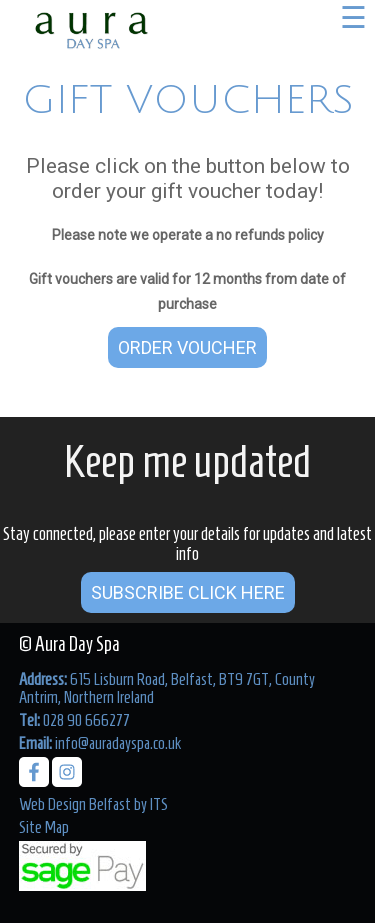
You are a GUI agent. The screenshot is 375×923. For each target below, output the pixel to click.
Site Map (44, 827)
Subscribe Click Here (188, 592)
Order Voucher (187, 347)
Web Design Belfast (75, 804)
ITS (159, 804)
